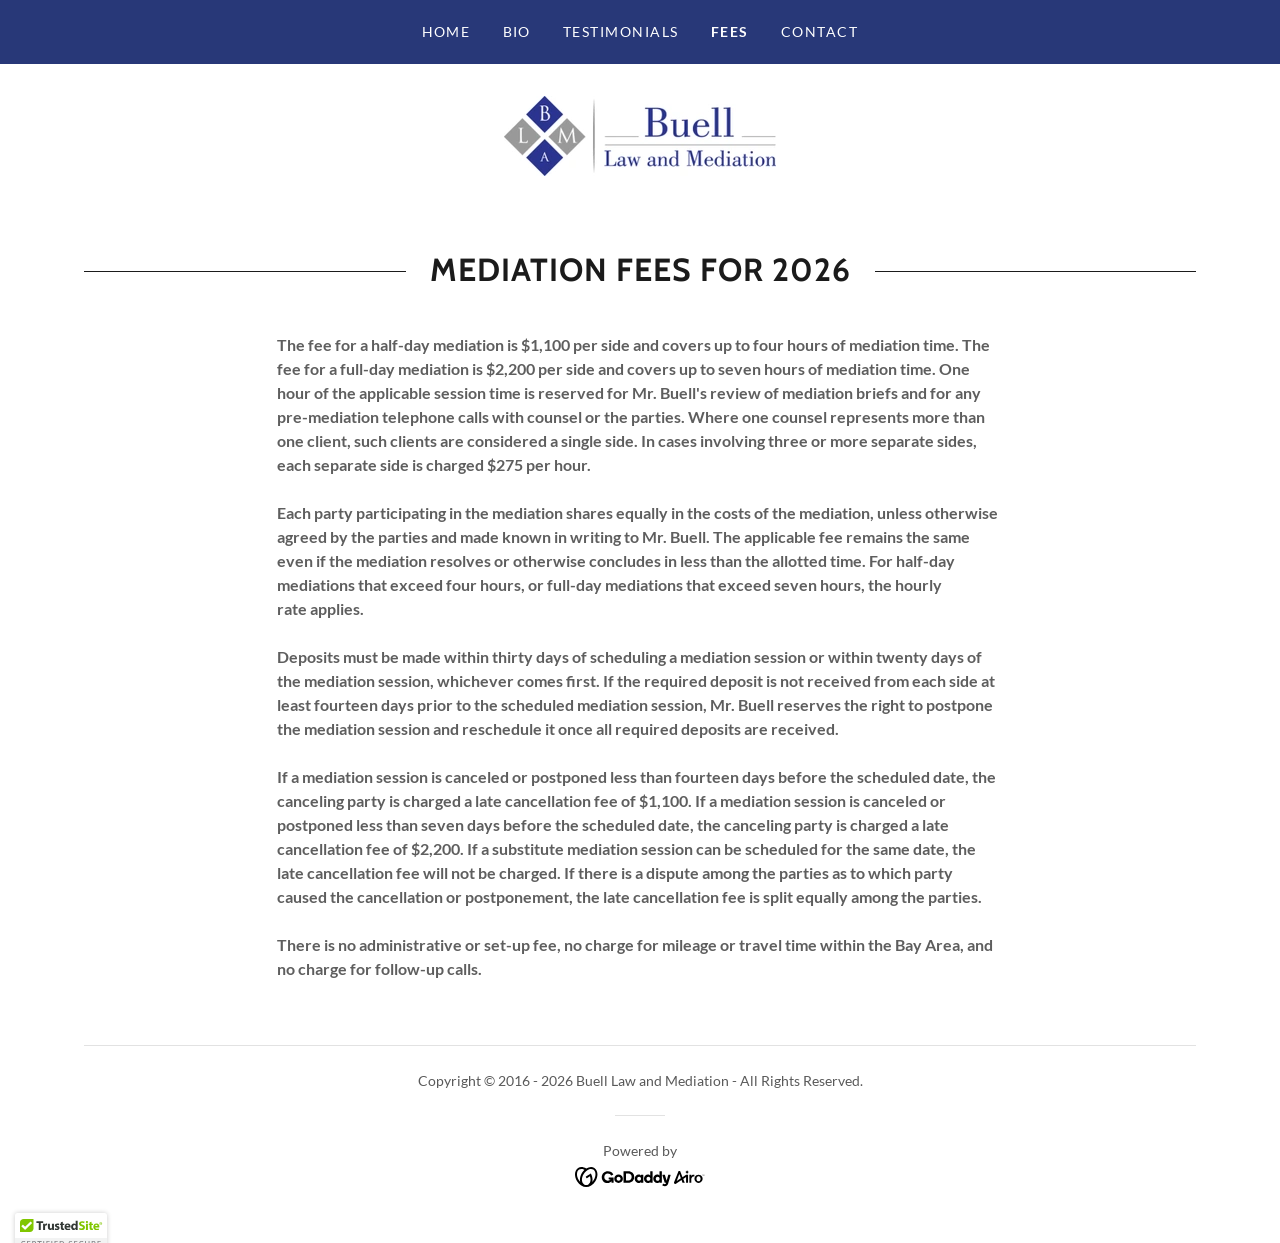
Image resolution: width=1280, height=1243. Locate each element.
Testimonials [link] (621, 31)
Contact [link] (820, 31)
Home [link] (446, 31)
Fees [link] (730, 31)
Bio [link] (517, 31)
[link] (640, 133)
